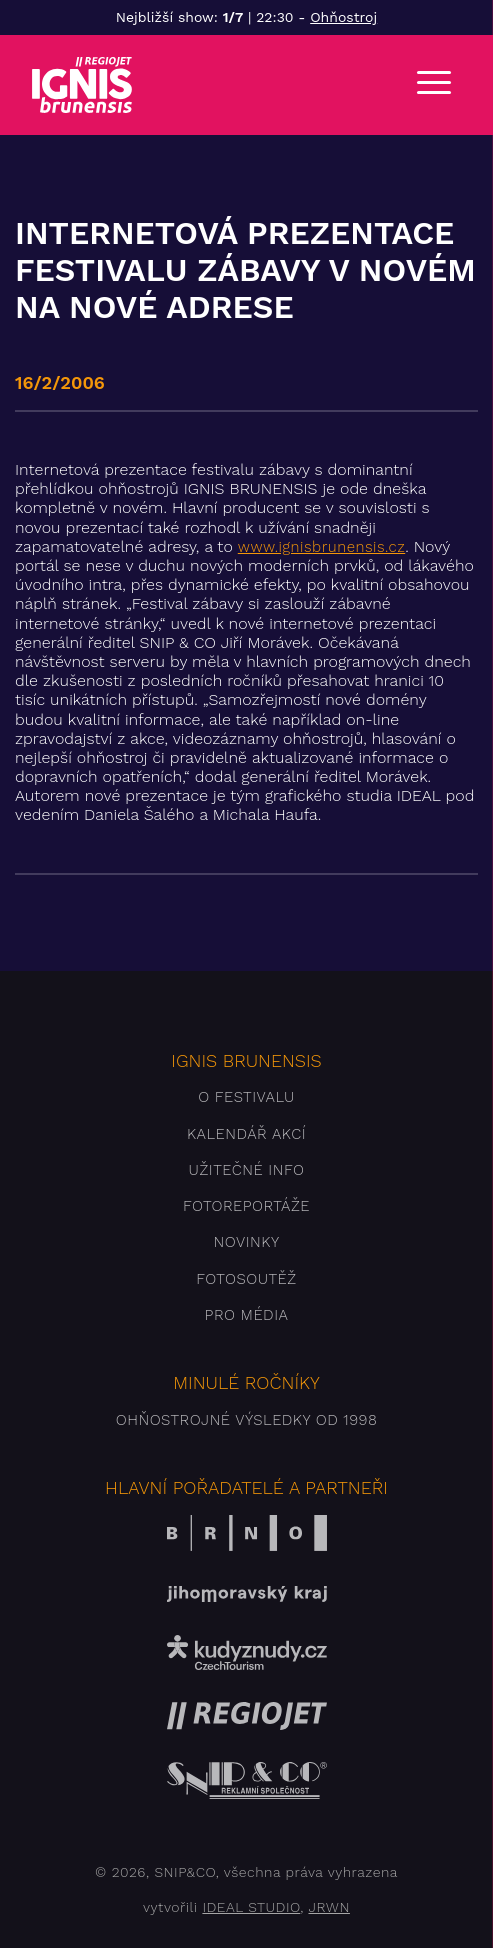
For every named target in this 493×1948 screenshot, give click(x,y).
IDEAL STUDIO (251, 1907)
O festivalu (246, 1097)
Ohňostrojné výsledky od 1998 (247, 1420)
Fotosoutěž (246, 1279)
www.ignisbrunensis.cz (321, 547)
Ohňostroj (343, 17)
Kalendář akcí (246, 1134)
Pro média (247, 1315)
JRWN (328, 1907)
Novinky (246, 1242)
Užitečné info (247, 1170)
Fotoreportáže (246, 1206)
